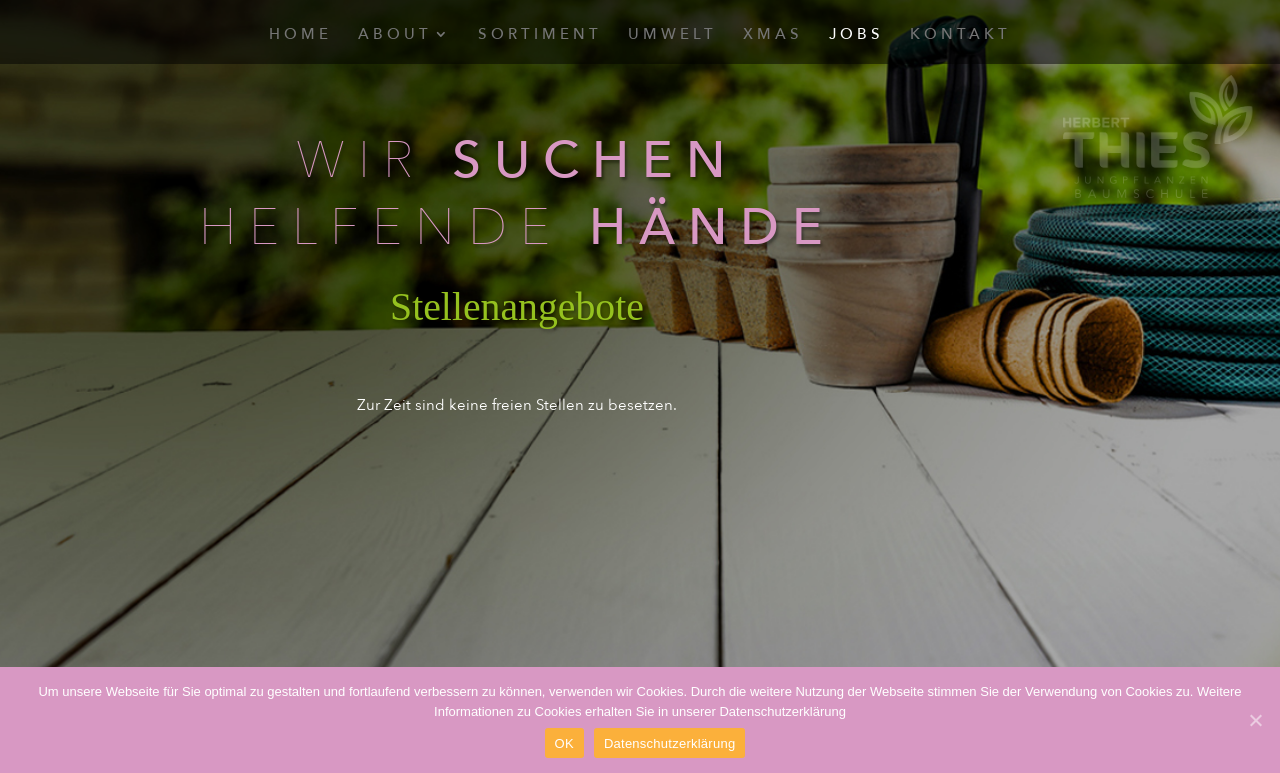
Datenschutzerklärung (669, 743)
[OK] (1255, 720)
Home (300, 35)
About (395, 35)
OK (564, 743)
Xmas (773, 35)
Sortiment (540, 35)
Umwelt (672, 35)
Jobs (856, 35)
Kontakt (960, 35)
